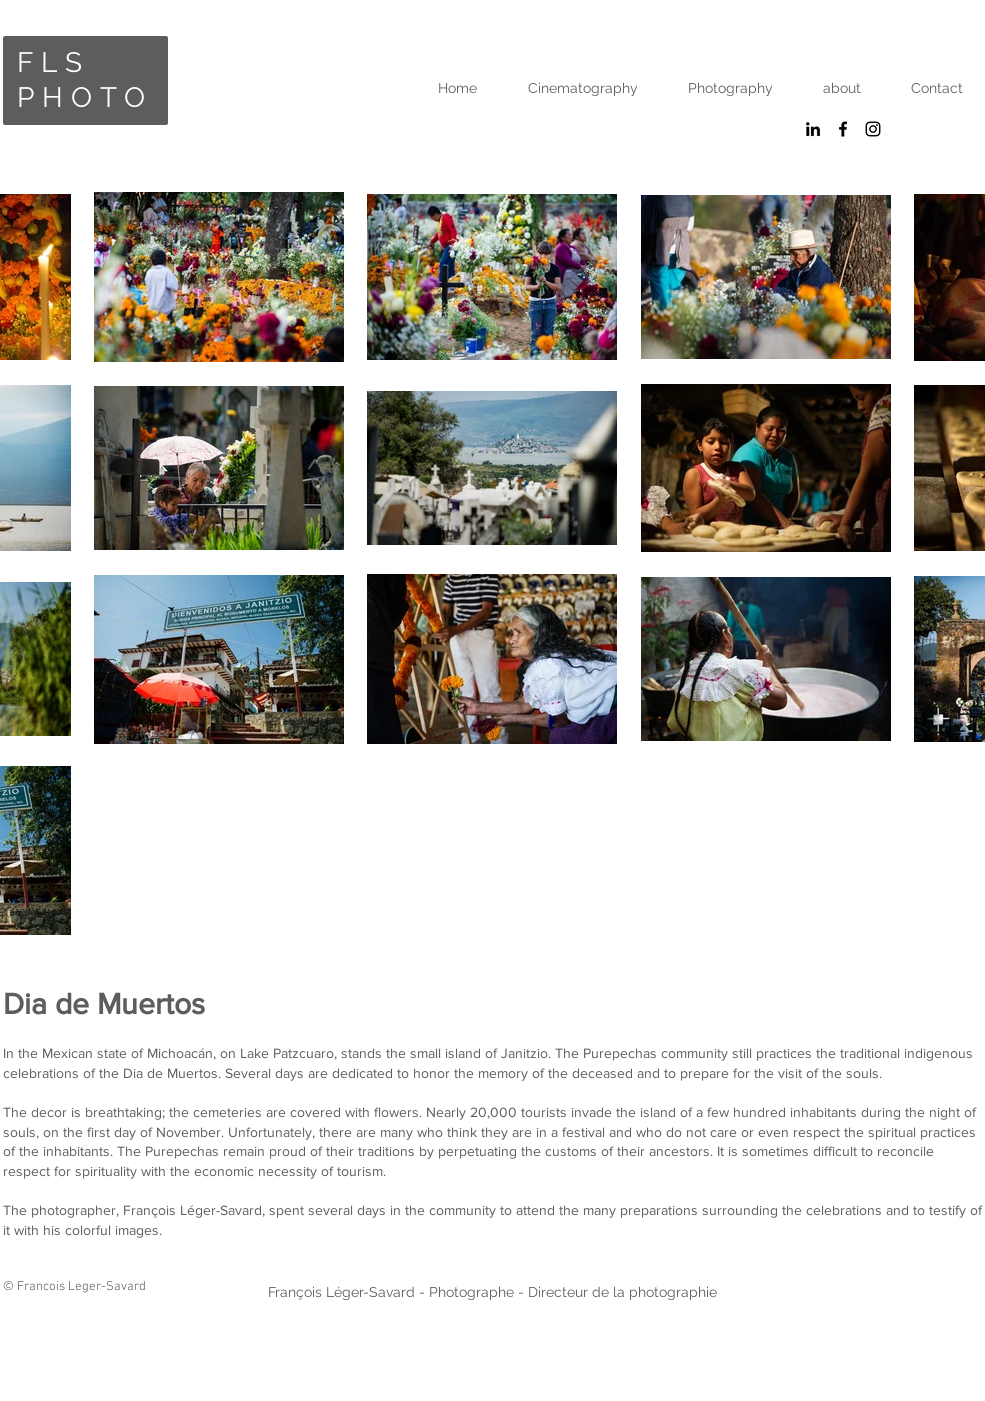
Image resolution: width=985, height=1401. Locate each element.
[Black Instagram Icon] (873, 129)
